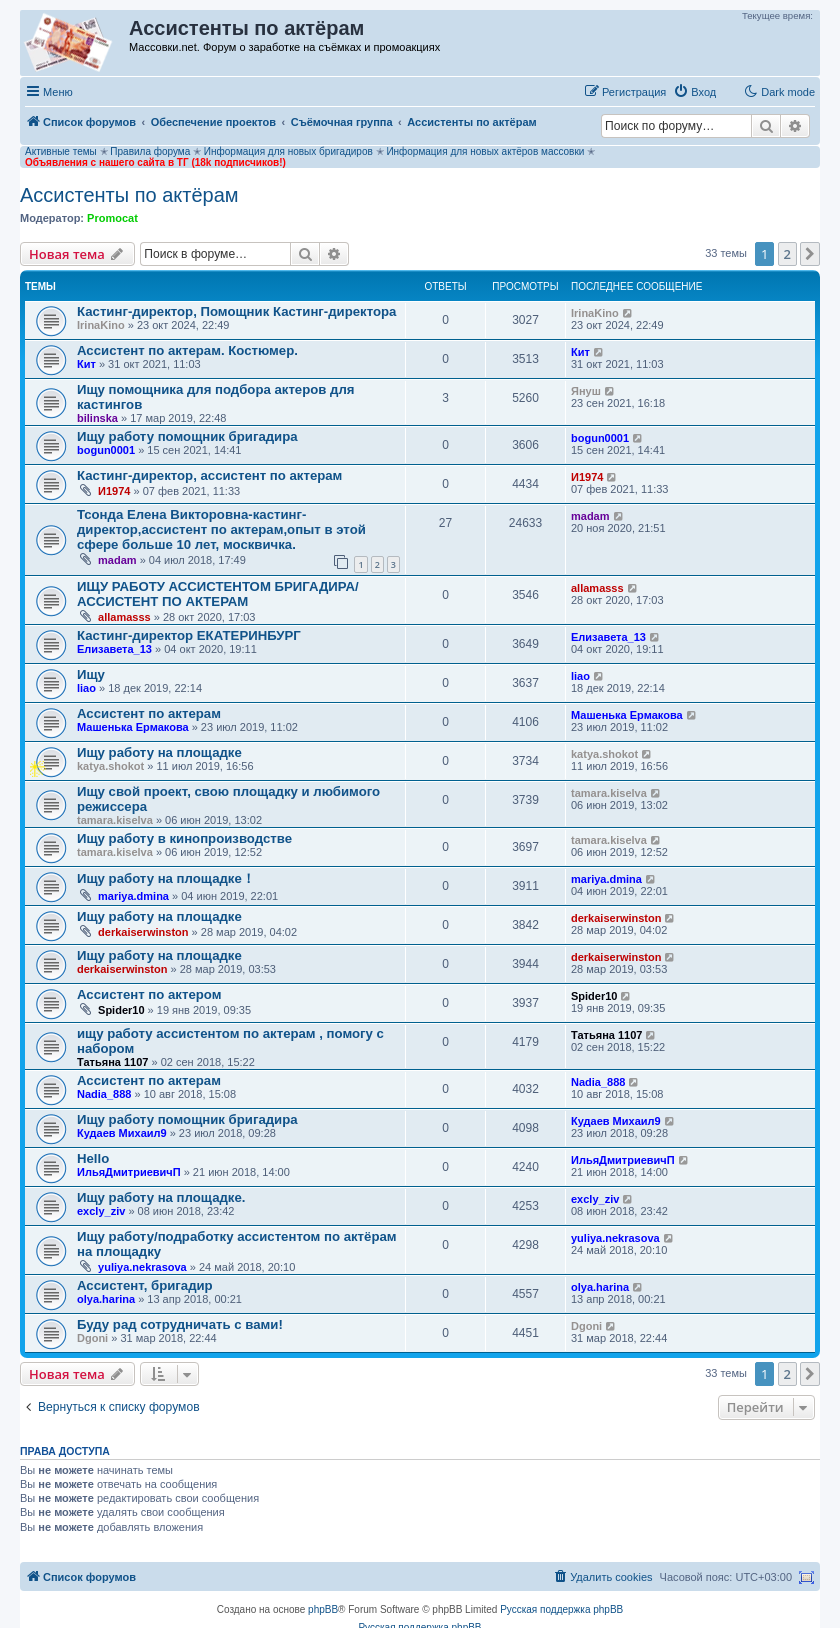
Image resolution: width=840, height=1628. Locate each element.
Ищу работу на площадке (159, 752)
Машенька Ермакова (133, 727)
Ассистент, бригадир (145, 1285)
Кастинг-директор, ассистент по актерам (209, 475)
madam (117, 560)
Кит (86, 364)
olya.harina (106, 1299)
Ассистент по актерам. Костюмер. (187, 350)
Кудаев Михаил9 (122, 1133)
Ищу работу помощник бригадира (187, 436)
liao (86, 688)
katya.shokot (110, 766)
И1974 (114, 491)
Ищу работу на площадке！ (166, 878)
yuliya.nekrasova (142, 1267)
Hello (93, 1158)
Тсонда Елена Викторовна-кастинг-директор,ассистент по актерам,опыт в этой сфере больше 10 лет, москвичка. (221, 529)
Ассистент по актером (149, 994)
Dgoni (92, 1338)
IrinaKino (101, 325)
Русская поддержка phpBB (561, 1609)
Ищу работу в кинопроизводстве (184, 838)
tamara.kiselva (115, 820)
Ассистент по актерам (149, 713)
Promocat (112, 218)
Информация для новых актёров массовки (485, 151)
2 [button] (787, 254)
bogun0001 (106, 450)
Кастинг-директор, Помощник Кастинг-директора (236, 311)
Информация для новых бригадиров (288, 151)
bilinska (97, 418)
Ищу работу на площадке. (161, 1197)
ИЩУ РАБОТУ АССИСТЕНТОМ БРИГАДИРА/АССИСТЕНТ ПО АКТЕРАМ (218, 594)
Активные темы (61, 151)
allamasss (124, 617)
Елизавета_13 (114, 649)
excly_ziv (101, 1211)
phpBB (323, 1609)
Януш (586, 391)
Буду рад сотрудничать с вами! (180, 1324)
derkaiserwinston (143, 932)
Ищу (91, 674)
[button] (810, 254)
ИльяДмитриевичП (129, 1172)
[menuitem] (694, 92)
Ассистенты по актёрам (129, 195)
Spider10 (121, 1010)
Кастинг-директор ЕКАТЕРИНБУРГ (189, 635)
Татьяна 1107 (112, 1062)
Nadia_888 (104, 1094)
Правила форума (150, 151)
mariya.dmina (133, 896)
